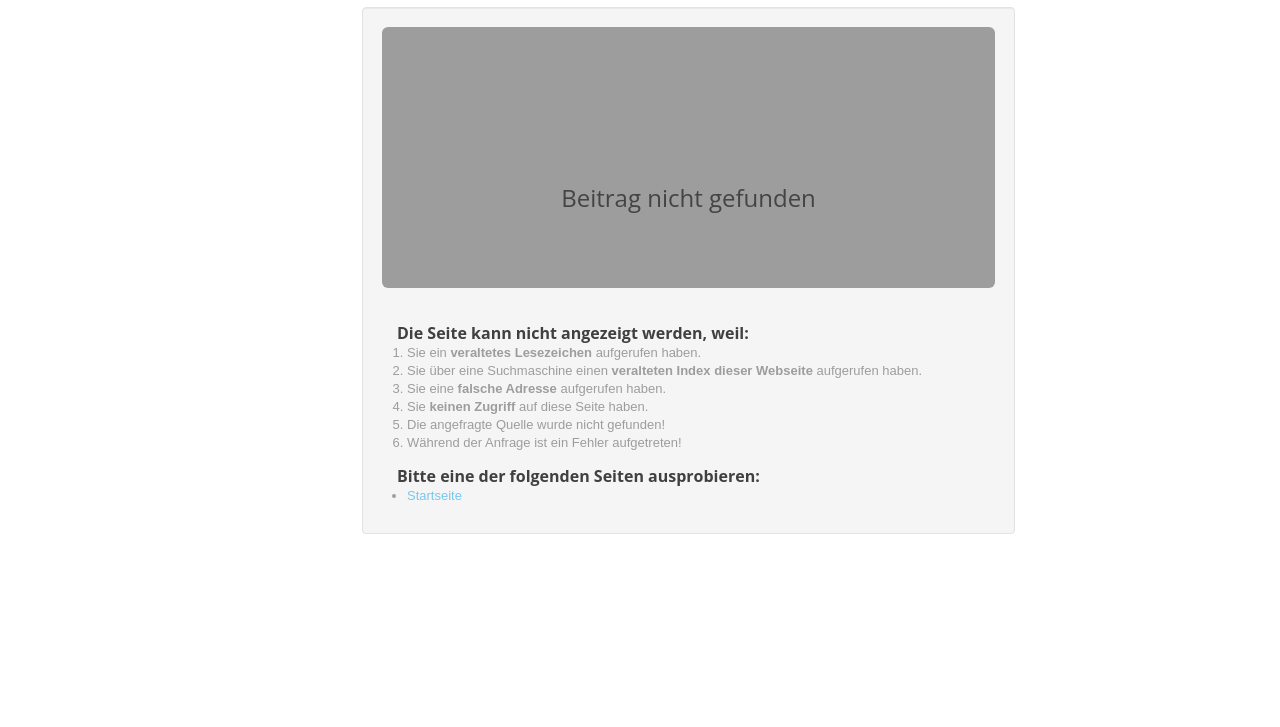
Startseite (434, 495)
